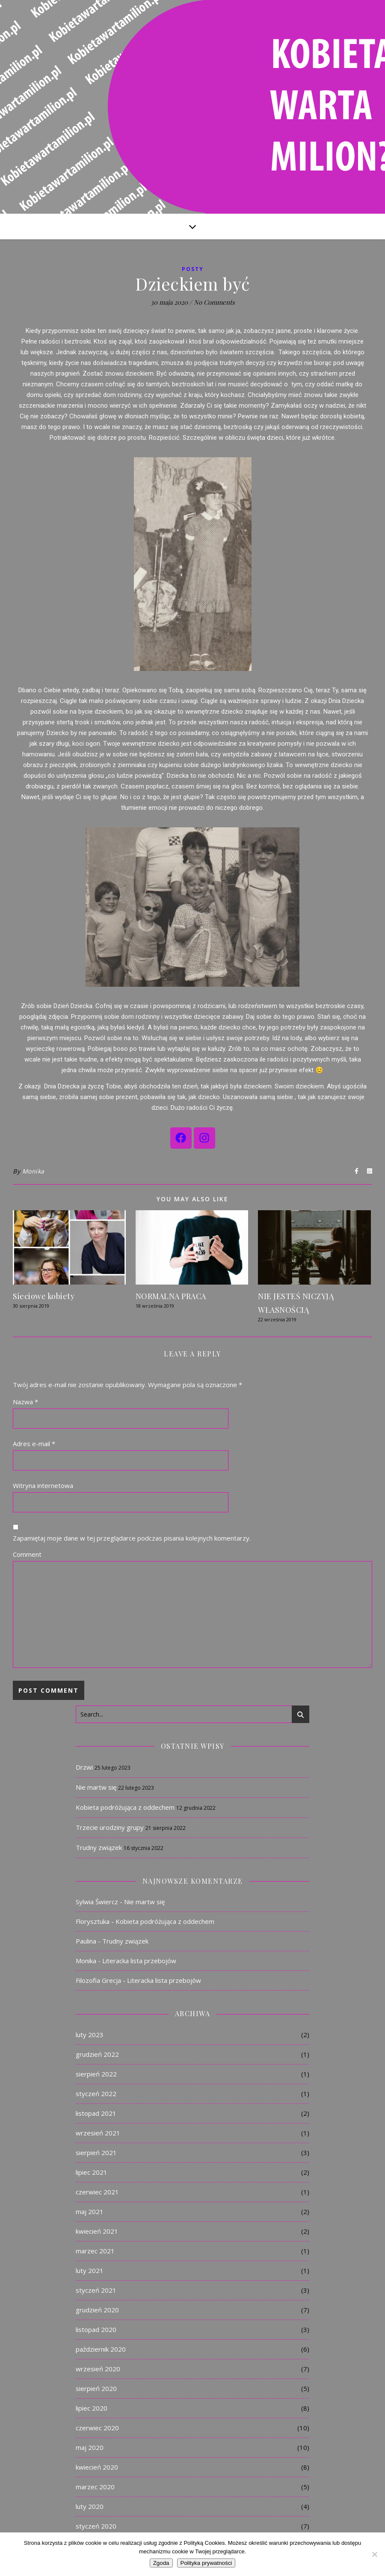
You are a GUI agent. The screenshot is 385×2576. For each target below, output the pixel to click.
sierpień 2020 (96, 2388)
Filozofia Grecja (98, 1980)
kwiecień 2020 (97, 2467)
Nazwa (25, 1401)
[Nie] (374, 2554)
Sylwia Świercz (97, 1901)
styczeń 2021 (96, 2290)
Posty (193, 269)
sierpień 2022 (96, 2074)
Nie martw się (96, 1787)
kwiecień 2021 (97, 2231)
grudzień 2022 (97, 2054)
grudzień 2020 (97, 2309)
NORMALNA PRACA (171, 1296)
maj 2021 (90, 2211)
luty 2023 (90, 2034)
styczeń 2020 (96, 2526)
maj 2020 (90, 2447)
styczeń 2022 (96, 2093)
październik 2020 (101, 2349)
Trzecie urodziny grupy (110, 1827)
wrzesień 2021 (98, 2133)
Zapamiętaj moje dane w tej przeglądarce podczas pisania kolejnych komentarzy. (132, 1538)
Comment (27, 1554)
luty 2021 (90, 2270)
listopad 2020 (96, 2329)
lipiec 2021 (91, 2172)
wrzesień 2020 (98, 2368)
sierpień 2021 (96, 2152)
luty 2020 (90, 2506)
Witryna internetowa (43, 1485)
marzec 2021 (95, 2251)
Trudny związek (99, 1847)
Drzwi (84, 1767)
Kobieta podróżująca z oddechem (125, 1807)
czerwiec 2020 (97, 2427)
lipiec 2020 (91, 2408)
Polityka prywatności (206, 2563)
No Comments (214, 302)
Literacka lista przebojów (139, 1960)
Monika (33, 1171)
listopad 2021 (96, 2113)
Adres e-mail (34, 1443)
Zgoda (161, 2563)
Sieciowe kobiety (43, 1296)
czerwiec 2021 (97, 2192)
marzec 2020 (95, 2486)
